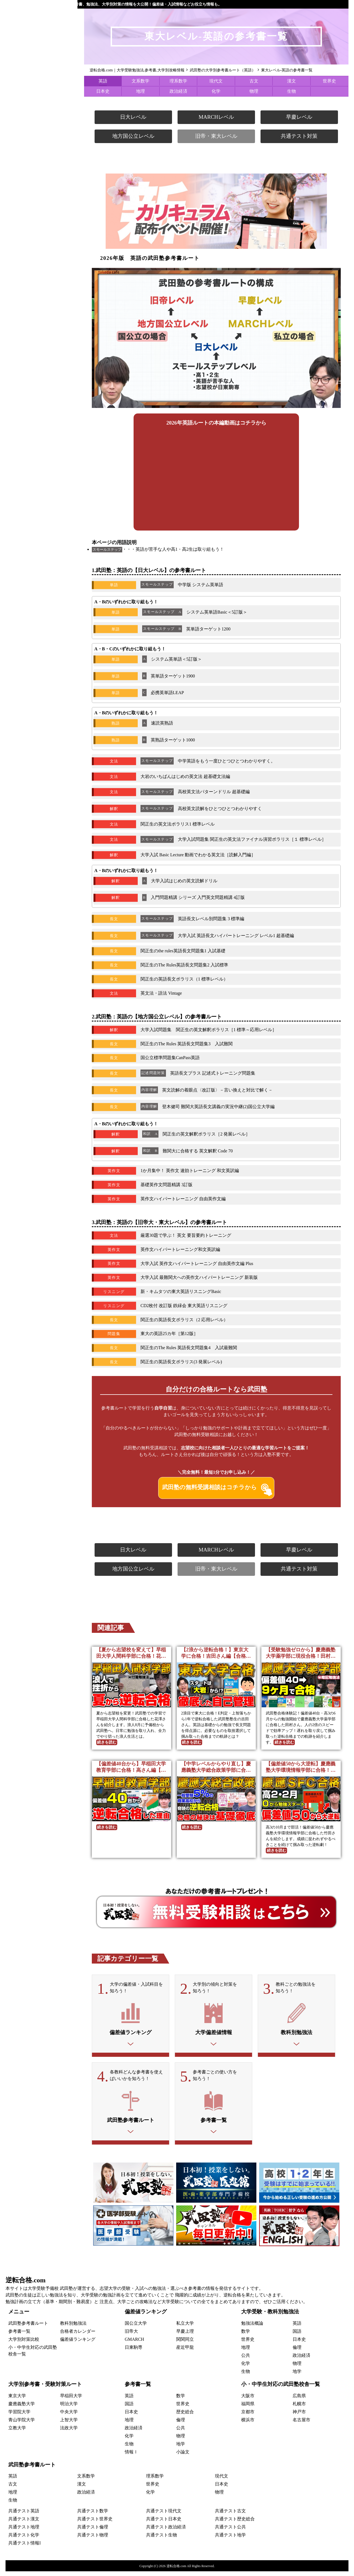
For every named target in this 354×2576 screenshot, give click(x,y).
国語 (297, 2335)
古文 (253, 81)
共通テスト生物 (161, 2539)
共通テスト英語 (23, 2515)
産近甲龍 (185, 2351)
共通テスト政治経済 (166, 2531)
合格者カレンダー (77, 2335)
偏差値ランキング (77, 2343)
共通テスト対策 (299, 136)
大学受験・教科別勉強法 (270, 2316)
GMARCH (134, 2343)
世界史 (329, 81)
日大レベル (133, 117)
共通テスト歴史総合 (235, 2523)
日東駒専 (133, 2351)
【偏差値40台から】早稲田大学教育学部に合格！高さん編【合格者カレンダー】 (131, 1767)
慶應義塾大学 (21, 2408)
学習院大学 (19, 2416)
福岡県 (247, 2408)
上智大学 (69, 2424)
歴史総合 (185, 2416)
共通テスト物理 (92, 2539)
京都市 (247, 2416)
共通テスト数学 (92, 2515)
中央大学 (69, 2416)
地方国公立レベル (133, 136)
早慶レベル (299, 117)
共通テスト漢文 (23, 2523)
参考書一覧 (19, 2335)
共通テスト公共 (230, 2531)
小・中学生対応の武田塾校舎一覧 (280, 2388)
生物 (291, 91)
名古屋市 (301, 2424)
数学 (245, 2335)
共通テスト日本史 (163, 2523)
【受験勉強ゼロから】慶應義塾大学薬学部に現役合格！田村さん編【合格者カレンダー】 (300, 1653)
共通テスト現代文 (163, 2515)
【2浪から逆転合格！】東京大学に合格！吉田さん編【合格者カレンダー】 (216, 1653)
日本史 (103, 91)
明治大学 (69, 2408)
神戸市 (299, 2416)
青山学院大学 (21, 2424)
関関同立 (185, 2343)
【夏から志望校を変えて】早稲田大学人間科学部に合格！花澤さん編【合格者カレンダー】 (131, 1653)
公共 (245, 2359)
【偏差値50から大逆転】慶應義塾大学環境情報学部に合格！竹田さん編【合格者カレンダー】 (300, 1767)
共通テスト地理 (23, 2531)
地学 (297, 2375)
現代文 (216, 81)
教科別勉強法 (73, 2327)
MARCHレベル (216, 117)
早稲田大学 (71, 2400)
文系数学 (140, 81)
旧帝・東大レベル (216, 136)
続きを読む (106, 1742)
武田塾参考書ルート (28, 2327)
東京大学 (17, 2400)
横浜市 (247, 2424)
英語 (102, 81)
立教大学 (17, 2432)
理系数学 (178, 81)
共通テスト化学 (23, 2539)
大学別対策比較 (23, 2343)
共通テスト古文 (230, 2515)
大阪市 (247, 2400)
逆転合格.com (26, 2284)
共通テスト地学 (230, 2539)
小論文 (182, 2456)
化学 (216, 91)
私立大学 (185, 2327)
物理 (253, 91)
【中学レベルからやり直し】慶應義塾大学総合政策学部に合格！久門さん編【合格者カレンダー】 (216, 1767)
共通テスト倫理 (92, 2531)
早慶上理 (185, 2335)
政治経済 (178, 91)
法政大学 (69, 2432)
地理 (140, 91)
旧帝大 (131, 2335)
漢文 (291, 81)
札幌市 (299, 2408)
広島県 (299, 2400)
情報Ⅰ (131, 2456)
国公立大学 (136, 2327)
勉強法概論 (252, 2327)
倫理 (297, 2351)
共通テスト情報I (24, 2547)
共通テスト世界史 (95, 2523)
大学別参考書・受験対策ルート (45, 2388)
